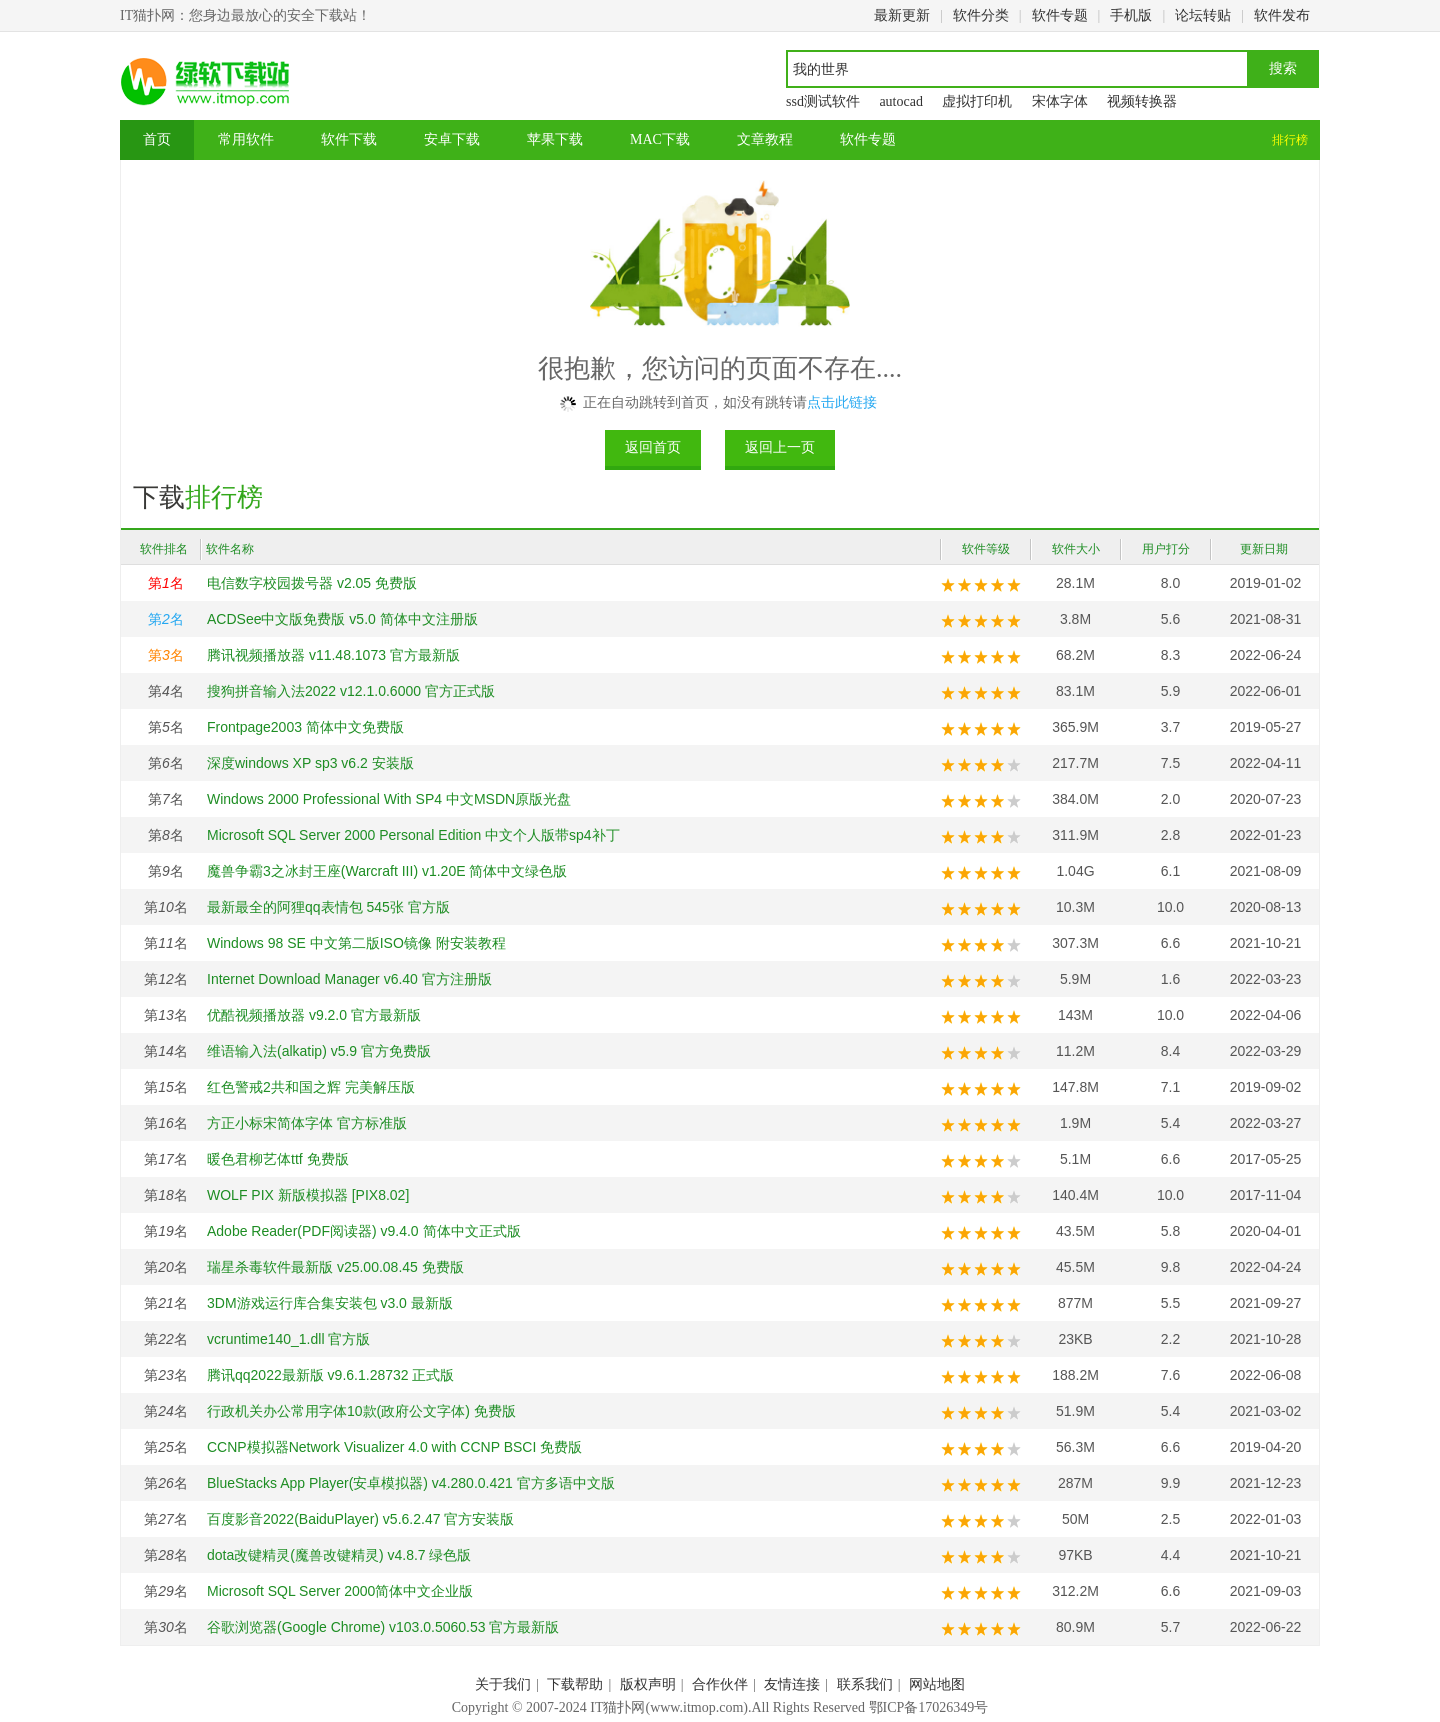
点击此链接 (842, 402)
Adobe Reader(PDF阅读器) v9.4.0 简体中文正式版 (364, 1231)
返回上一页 (780, 447)
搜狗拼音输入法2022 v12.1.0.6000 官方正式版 (351, 691)
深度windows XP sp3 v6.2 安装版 (310, 763)
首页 (157, 139)
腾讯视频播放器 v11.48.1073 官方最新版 (333, 655)
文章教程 (765, 139)
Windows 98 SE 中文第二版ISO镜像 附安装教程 (356, 943)
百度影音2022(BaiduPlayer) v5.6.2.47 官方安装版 (360, 1519)
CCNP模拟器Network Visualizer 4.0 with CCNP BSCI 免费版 (394, 1447)
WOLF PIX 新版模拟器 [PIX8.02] (308, 1195)
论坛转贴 (1203, 15)
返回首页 (653, 447)
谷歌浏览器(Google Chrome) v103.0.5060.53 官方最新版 (383, 1627)
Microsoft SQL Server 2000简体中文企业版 (340, 1591)
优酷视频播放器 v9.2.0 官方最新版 (314, 1015)
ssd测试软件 (823, 101)
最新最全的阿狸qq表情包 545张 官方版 (328, 907)
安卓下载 (452, 139)
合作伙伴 (720, 1684)
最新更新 (902, 15)
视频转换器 (1142, 101)
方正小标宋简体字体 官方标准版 (307, 1123)
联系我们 (865, 1684)
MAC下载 (660, 139)
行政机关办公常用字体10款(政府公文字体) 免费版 (361, 1411)
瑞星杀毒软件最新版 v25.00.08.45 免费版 (335, 1267)
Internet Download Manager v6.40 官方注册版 (349, 979)
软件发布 (1282, 15)
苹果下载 (555, 139)
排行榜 (1290, 140)
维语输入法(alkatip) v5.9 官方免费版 (319, 1051)
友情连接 (792, 1684)
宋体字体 (1060, 101)
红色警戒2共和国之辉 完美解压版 (311, 1087)
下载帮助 (575, 1684)
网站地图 (937, 1684)
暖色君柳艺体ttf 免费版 (278, 1159)
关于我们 (503, 1684)
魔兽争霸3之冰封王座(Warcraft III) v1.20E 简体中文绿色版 (387, 871)
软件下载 (349, 139)
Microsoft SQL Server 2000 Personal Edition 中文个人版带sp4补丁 (413, 835)
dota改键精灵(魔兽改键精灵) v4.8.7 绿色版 (339, 1555)
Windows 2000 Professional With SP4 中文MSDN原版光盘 (389, 799)
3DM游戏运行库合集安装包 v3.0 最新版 (330, 1303)
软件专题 (1060, 15)
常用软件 (246, 139)
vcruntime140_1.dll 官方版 (288, 1339)
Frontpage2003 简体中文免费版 (305, 727)
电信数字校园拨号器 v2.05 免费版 (312, 583)
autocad (901, 101)
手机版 (1131, 15)
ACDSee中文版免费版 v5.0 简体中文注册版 (342, 619)
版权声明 (648, 1684)
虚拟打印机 (977, 101)
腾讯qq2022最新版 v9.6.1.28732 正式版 (330, 1375)
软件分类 (981, 15)
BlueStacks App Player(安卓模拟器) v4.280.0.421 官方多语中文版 (411, 1483)
